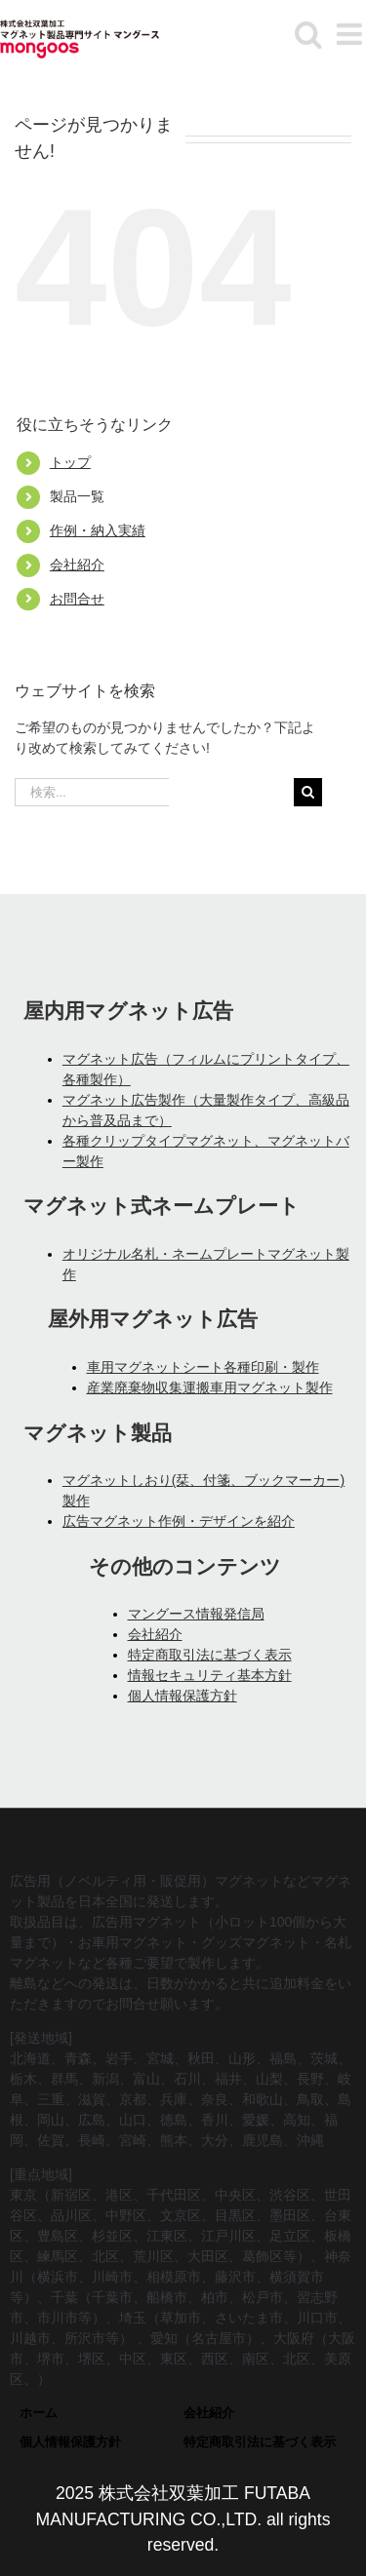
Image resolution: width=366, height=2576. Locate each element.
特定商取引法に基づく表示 (210, 1654)
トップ (70, 462)
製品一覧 (77, 496)
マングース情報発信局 (196, 1613)
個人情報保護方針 (182, 1695)
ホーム (39, 2412)
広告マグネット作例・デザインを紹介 (178, 1521)
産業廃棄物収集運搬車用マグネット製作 (210, 1387)
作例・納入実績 (97, 530)
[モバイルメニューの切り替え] (351, 34)
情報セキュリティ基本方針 (210, 1675)
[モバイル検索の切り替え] (308, 34)
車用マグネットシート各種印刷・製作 (203, 1367)
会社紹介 (77, 564)
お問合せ (77, 598)
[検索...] (92, 792)
